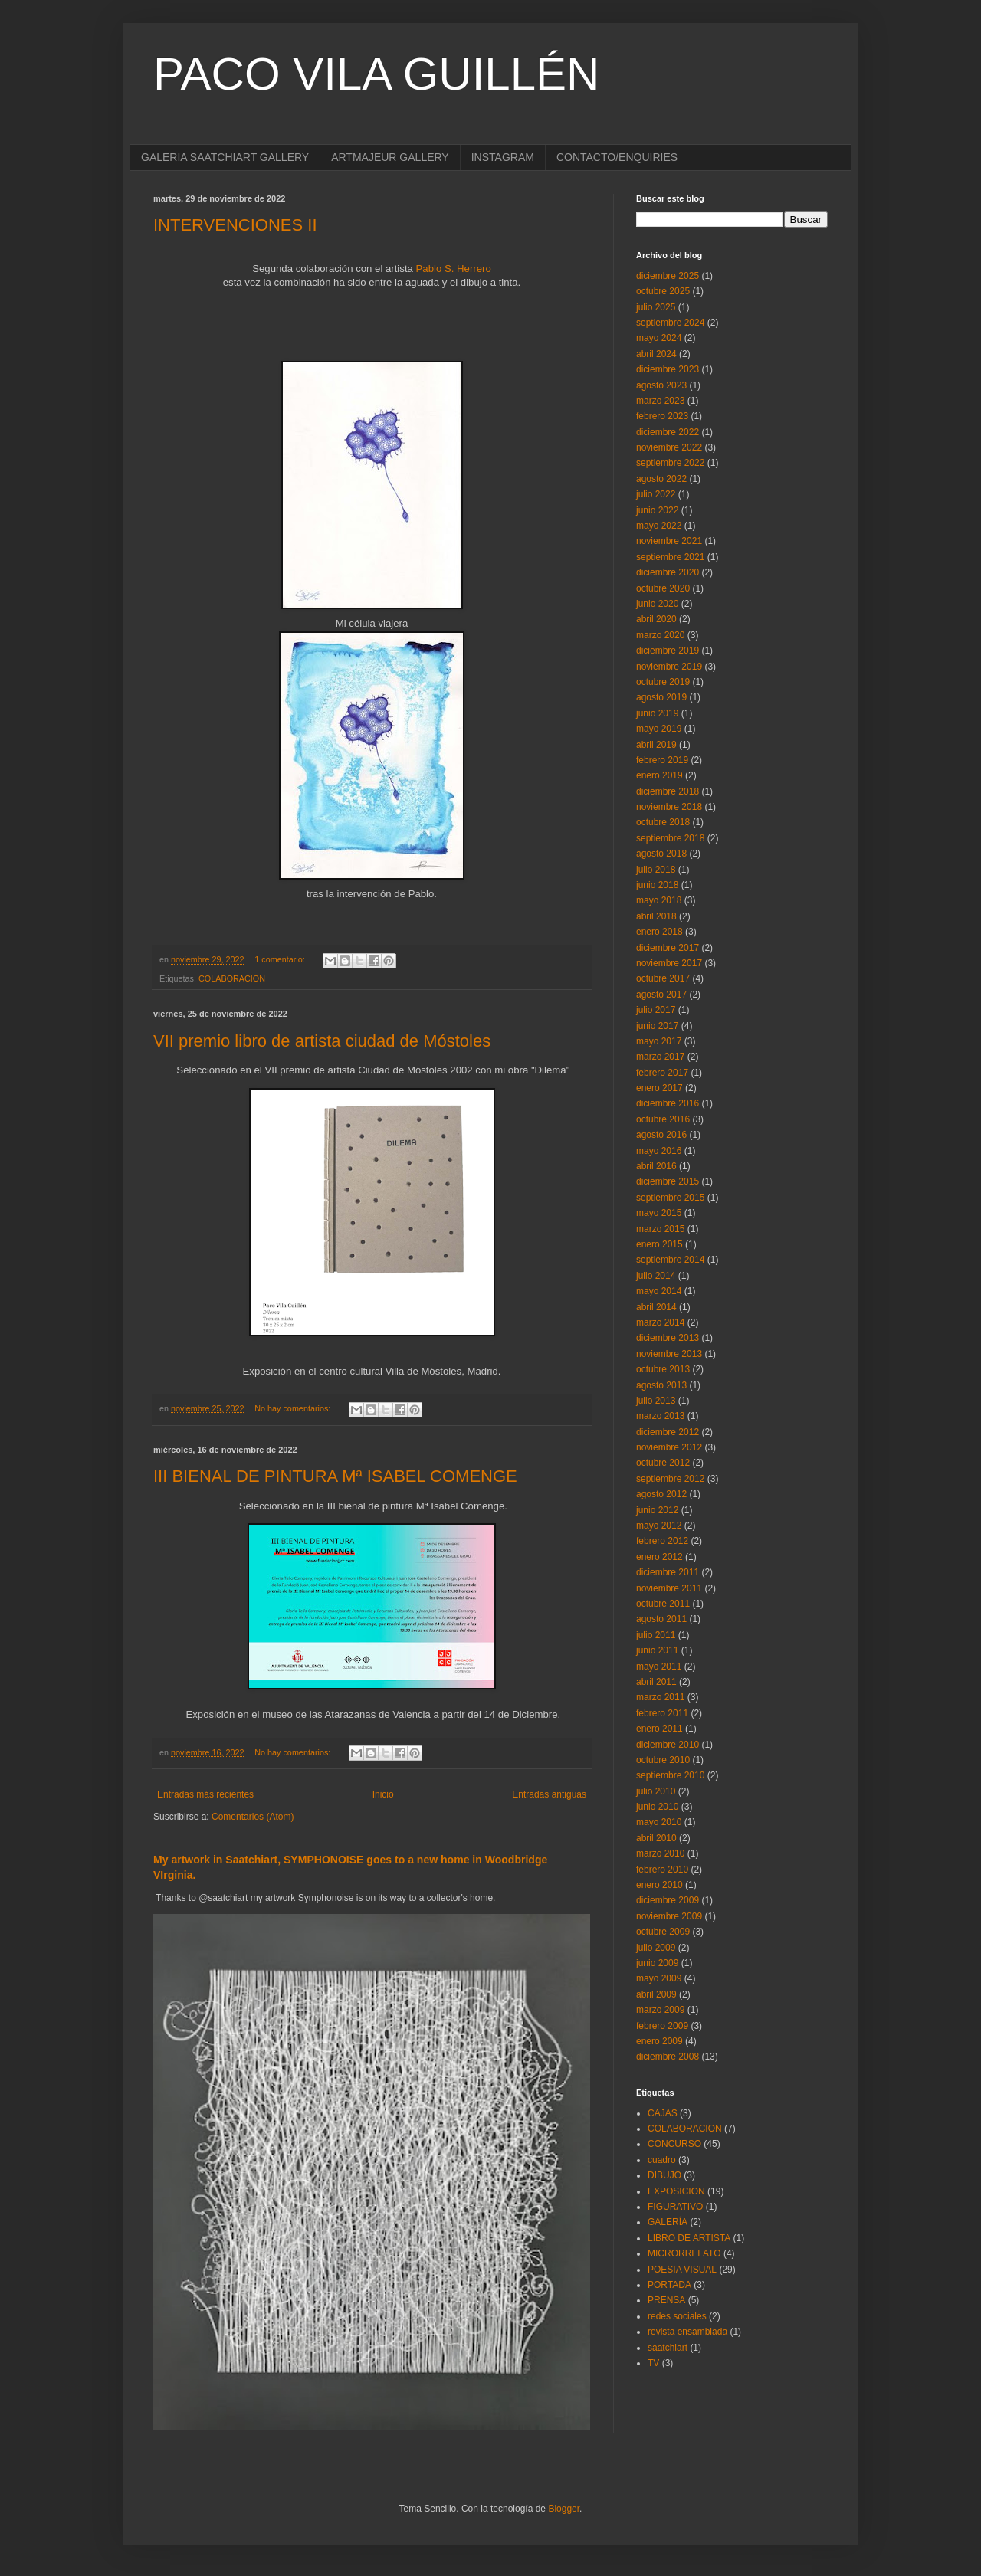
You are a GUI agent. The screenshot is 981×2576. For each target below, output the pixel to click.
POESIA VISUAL (682, 2269)
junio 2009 (657, 1963)
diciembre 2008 (667, 2056)
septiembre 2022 (670, 462)
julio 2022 (655, 494)
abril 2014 (656, 1307)
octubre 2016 (663, 1119)
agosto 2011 (661, 1619)
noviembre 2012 (669, 1447)
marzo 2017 (660, 1056)
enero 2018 (659, 931)
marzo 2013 (660, 1416)
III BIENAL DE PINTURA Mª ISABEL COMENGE (335, 1476)
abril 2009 (656, 1994)
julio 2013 (655, 1400)
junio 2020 (657, 603)
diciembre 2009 (667, 1900)
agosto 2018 (661, 853)
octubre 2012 (663, 1462)
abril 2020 (656, 619)
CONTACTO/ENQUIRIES (617, 157)
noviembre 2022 (669, 447)
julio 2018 (655, 869)
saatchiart (667, 2347)
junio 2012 (657, 1510)
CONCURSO (674, 2143)
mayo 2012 (658, 1525)
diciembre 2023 (667, 369)
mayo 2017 (658, 1041)
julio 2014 (655, 1275)
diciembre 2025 (667, 275)
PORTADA (669, 2284)
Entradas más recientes (205, 1794)
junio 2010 (657, 1806)
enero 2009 (659, 2041)
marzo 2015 (660, 1229)
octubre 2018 (663, 822)
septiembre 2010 (670, 1775)
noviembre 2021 (669, 541)
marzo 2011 (660, 1697)
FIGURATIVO (675, 2206)
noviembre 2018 (669, 806)
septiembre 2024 (670, 322)
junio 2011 (657, 1650)
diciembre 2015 (667, 1181)
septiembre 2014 (670, 1259)
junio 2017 (657, 1026)
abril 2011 (656, 1681)
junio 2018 (657, 885)
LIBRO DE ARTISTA (689, 2238)
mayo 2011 (658, 1666)
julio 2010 (655, 1791)
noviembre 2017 (669, 963)
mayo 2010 (658, 1822)
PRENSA (666, 2300)
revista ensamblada (687, 2331)
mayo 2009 (658, 1978)
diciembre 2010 (667, 1744)
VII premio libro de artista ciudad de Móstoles (321, 1040)
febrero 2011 (662, 1713)
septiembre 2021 (670, 557)
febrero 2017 (662, 1072)
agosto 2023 (661, 385)
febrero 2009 (662, 2025)
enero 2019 (659, 775)
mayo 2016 (658, 1150)
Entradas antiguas (549, 1794)
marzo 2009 (660, 2009)
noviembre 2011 (669, 1588)
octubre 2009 (663, 1931)
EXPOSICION (676, 2191)
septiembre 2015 (670, 1197)
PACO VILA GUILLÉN (376, 74)
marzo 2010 (660, 1853)
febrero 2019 (662, 760)
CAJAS (663, 2113)
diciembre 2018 (667, 791)
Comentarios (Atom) (253, 1816)
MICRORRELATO (684, 2253)
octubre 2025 (663, 291)
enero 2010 (659, 1885)
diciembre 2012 (667, 1432)
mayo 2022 (658, 525)
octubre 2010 (663, 1760)
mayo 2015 (658, 1213)
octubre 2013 (663, 1369)
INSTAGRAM (502, 157)
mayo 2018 (658, 900)
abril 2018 (656, 916)
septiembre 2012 (670, 1478)
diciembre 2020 (667, 572)
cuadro (662, 2160)
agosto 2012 (661, 1494)
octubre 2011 (663, 1603)
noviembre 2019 (669, 666)
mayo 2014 (658, 1291)
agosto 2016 (661, 1134)
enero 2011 (659, 1728)
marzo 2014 (660, 1322)
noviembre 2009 (669, 1916)
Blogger (563, 2508)
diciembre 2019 (667, 650)
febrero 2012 (662, 1540)
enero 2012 (659, 1557)
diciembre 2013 (667, 1337)
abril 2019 (656, 744)
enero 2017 (659, 1088)
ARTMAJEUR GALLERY (390, 157)
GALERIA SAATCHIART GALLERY (225, 157)
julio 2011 (655, 1635)
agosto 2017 (661, 994)
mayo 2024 (658, 338)
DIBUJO (664, 2175)
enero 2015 (659, 1244)
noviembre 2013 (669, 1354)
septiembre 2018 (670, 838)
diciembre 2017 (667, 947)
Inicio (383, 1794)
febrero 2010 (662, 1869)
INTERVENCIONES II (235, 224)
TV (653, 2363)
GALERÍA (667, 2222)
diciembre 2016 (667, 1103)
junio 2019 (657, 713)
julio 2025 (655, 307)
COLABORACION (231, 978)
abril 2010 (656, 1838)
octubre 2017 (663, 978)
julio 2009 (655, 1947)
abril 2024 (656, 354)
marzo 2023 (660, 400)
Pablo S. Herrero (453, 268)
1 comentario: (280, 959)
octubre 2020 (663, 588)
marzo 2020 (660, 635)
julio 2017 (655, 1010)
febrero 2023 (662, 416)
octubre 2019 (663, 682)
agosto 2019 (661, 697)
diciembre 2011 (667, 1572)
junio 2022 (657, 510)
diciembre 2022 (667, 432)
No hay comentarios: (293, 1408)
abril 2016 (656, 1166)
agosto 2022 (661, 479)
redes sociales (677, 2316)
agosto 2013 (661, 1385)
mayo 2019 (658, 728)
